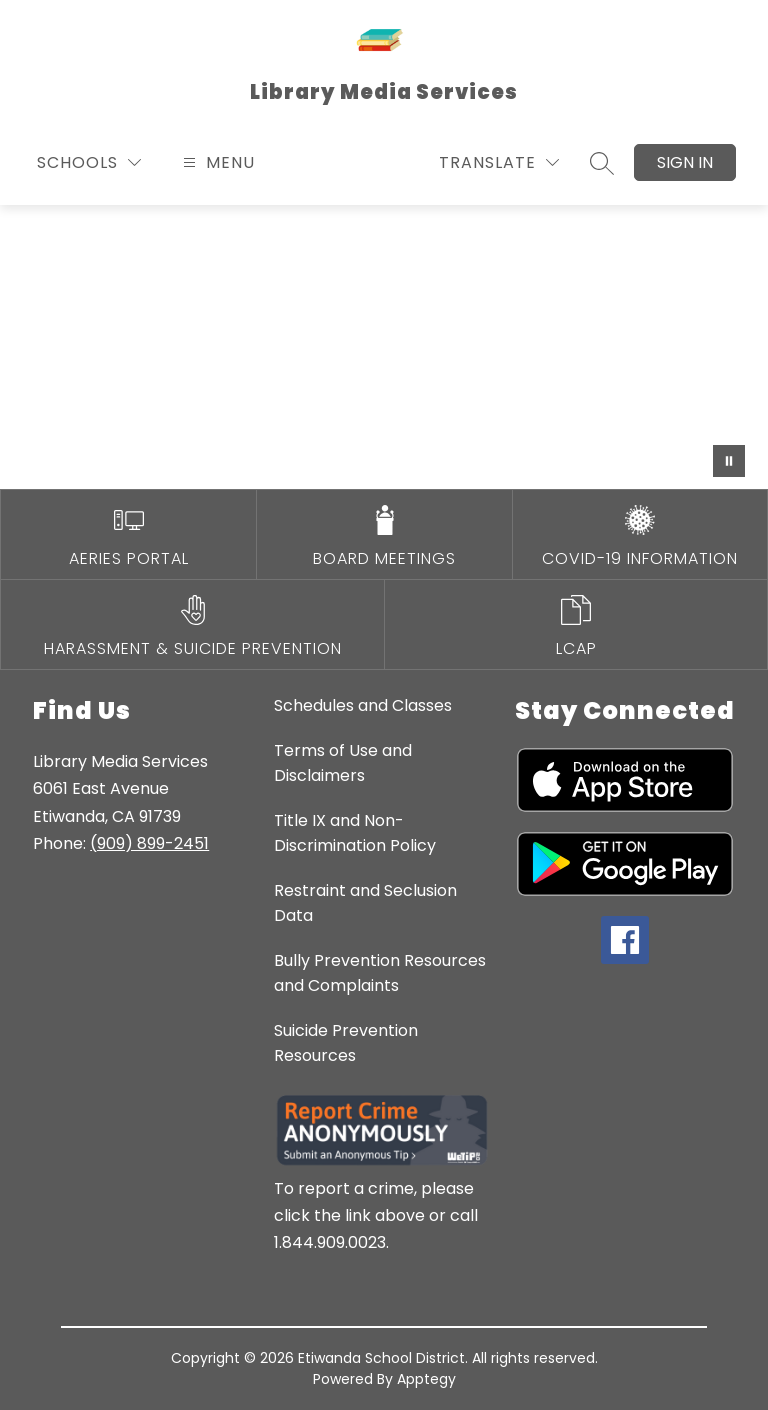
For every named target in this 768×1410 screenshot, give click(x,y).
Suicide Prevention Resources (346, 1043)
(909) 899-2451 (149, 843)
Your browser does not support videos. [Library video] (384, 347)
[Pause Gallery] (729, 461)
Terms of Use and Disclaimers (343, 763)
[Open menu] (216, 162)
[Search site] (602, 163)
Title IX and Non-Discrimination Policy (355, 833)
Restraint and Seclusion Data (365, 903)
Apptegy (426, 1379)
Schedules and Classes (363, 705)
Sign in (685, 162)
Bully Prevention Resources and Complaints (380, 973)
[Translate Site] (499, 162)
